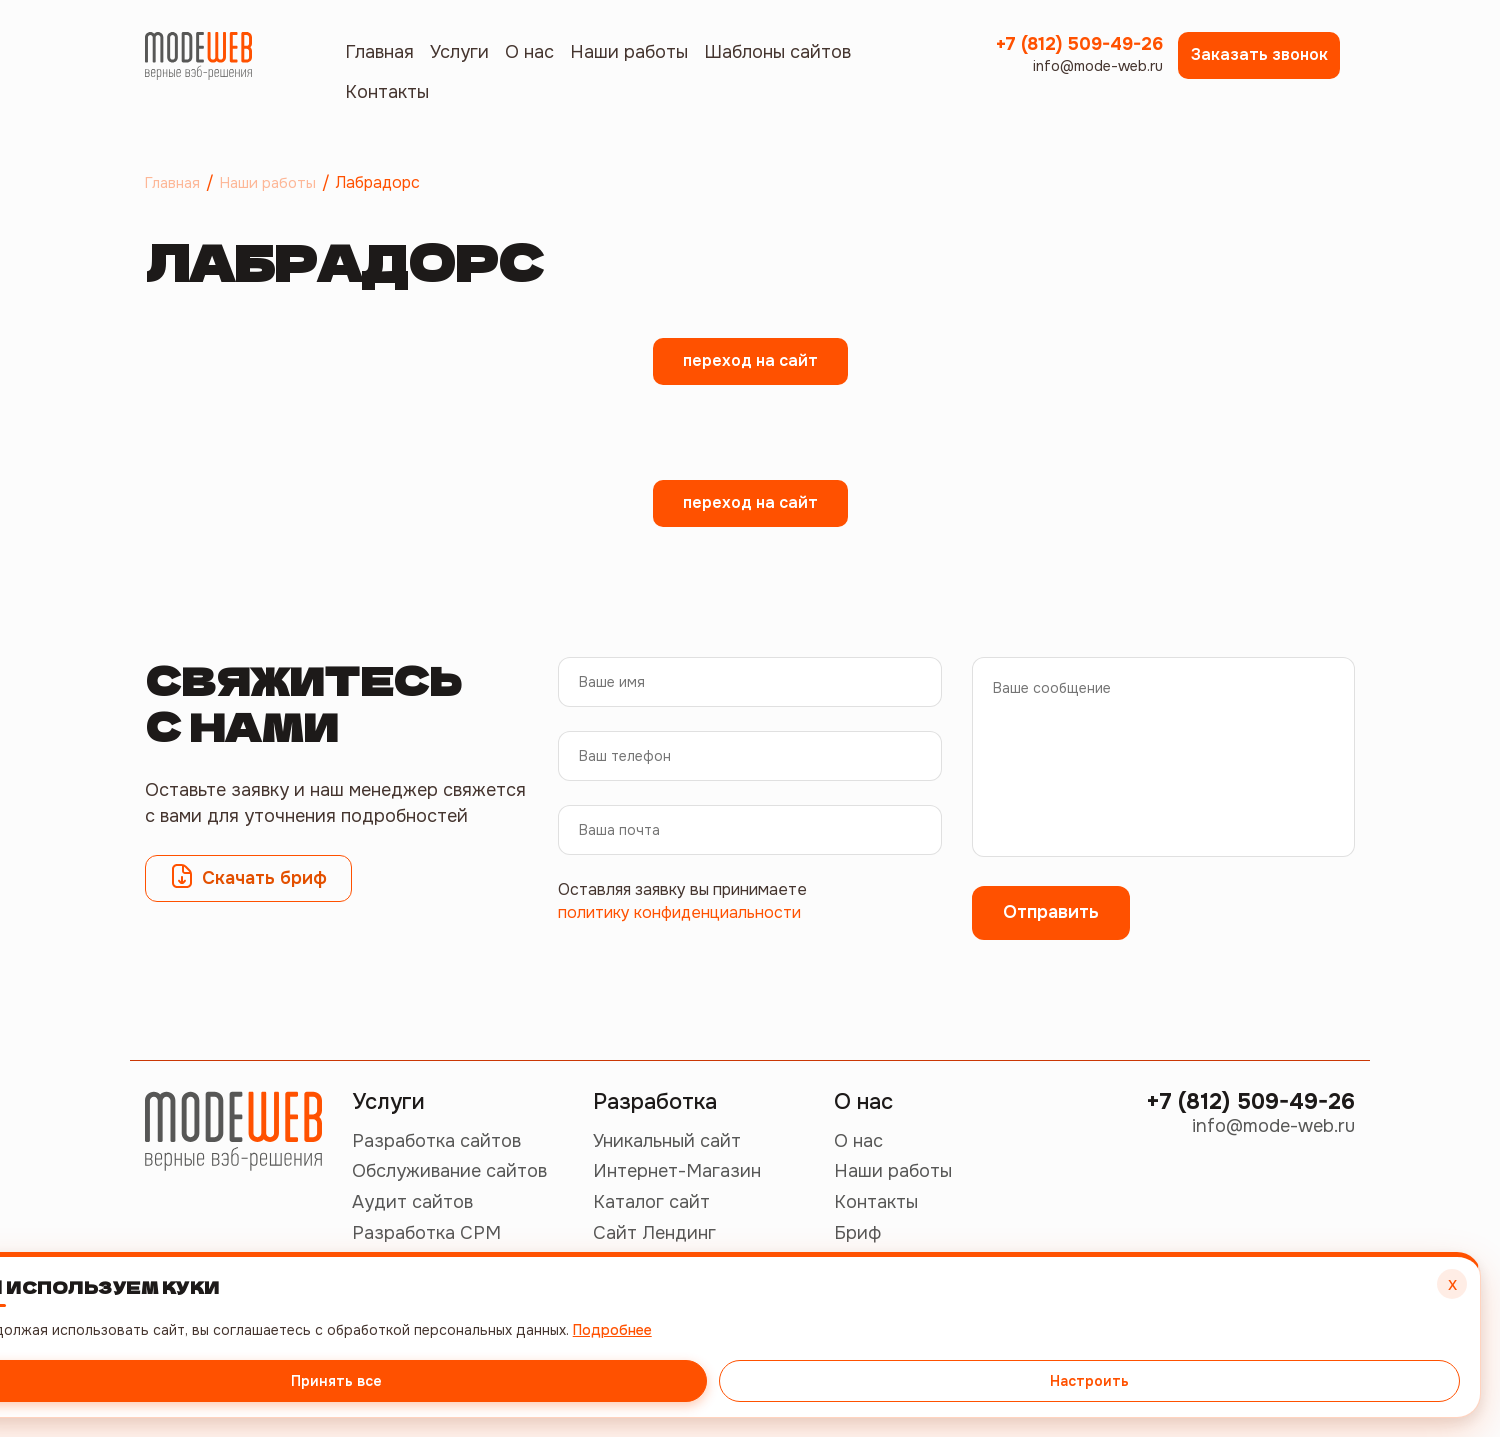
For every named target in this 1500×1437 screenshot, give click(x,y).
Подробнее (1354, 1311)
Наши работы (629, 52)
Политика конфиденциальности (483, 1384)
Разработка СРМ (426, 1233)
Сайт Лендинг (654, 1233)
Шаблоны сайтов (777, 52)
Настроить (1375, 1363)
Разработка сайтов (436, 1141)
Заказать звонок (1259, 54)
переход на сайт (750, 360)
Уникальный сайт (667, 1141)
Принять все (1225, 1363)
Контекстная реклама (446, 1325)
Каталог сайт (651, 1202)
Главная (379, 52)
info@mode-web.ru (1091, 89)
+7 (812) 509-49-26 (1079, 55)
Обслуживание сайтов (449, 1171)
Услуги (459, 52)
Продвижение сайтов (446, 1294)
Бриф (857, 1233)
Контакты (387, 92)
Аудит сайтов (412, 1202)
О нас (529, 52)
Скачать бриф (248, 876)
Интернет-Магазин (677, 1171)
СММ (374, 1264)
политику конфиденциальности (679, 912)
